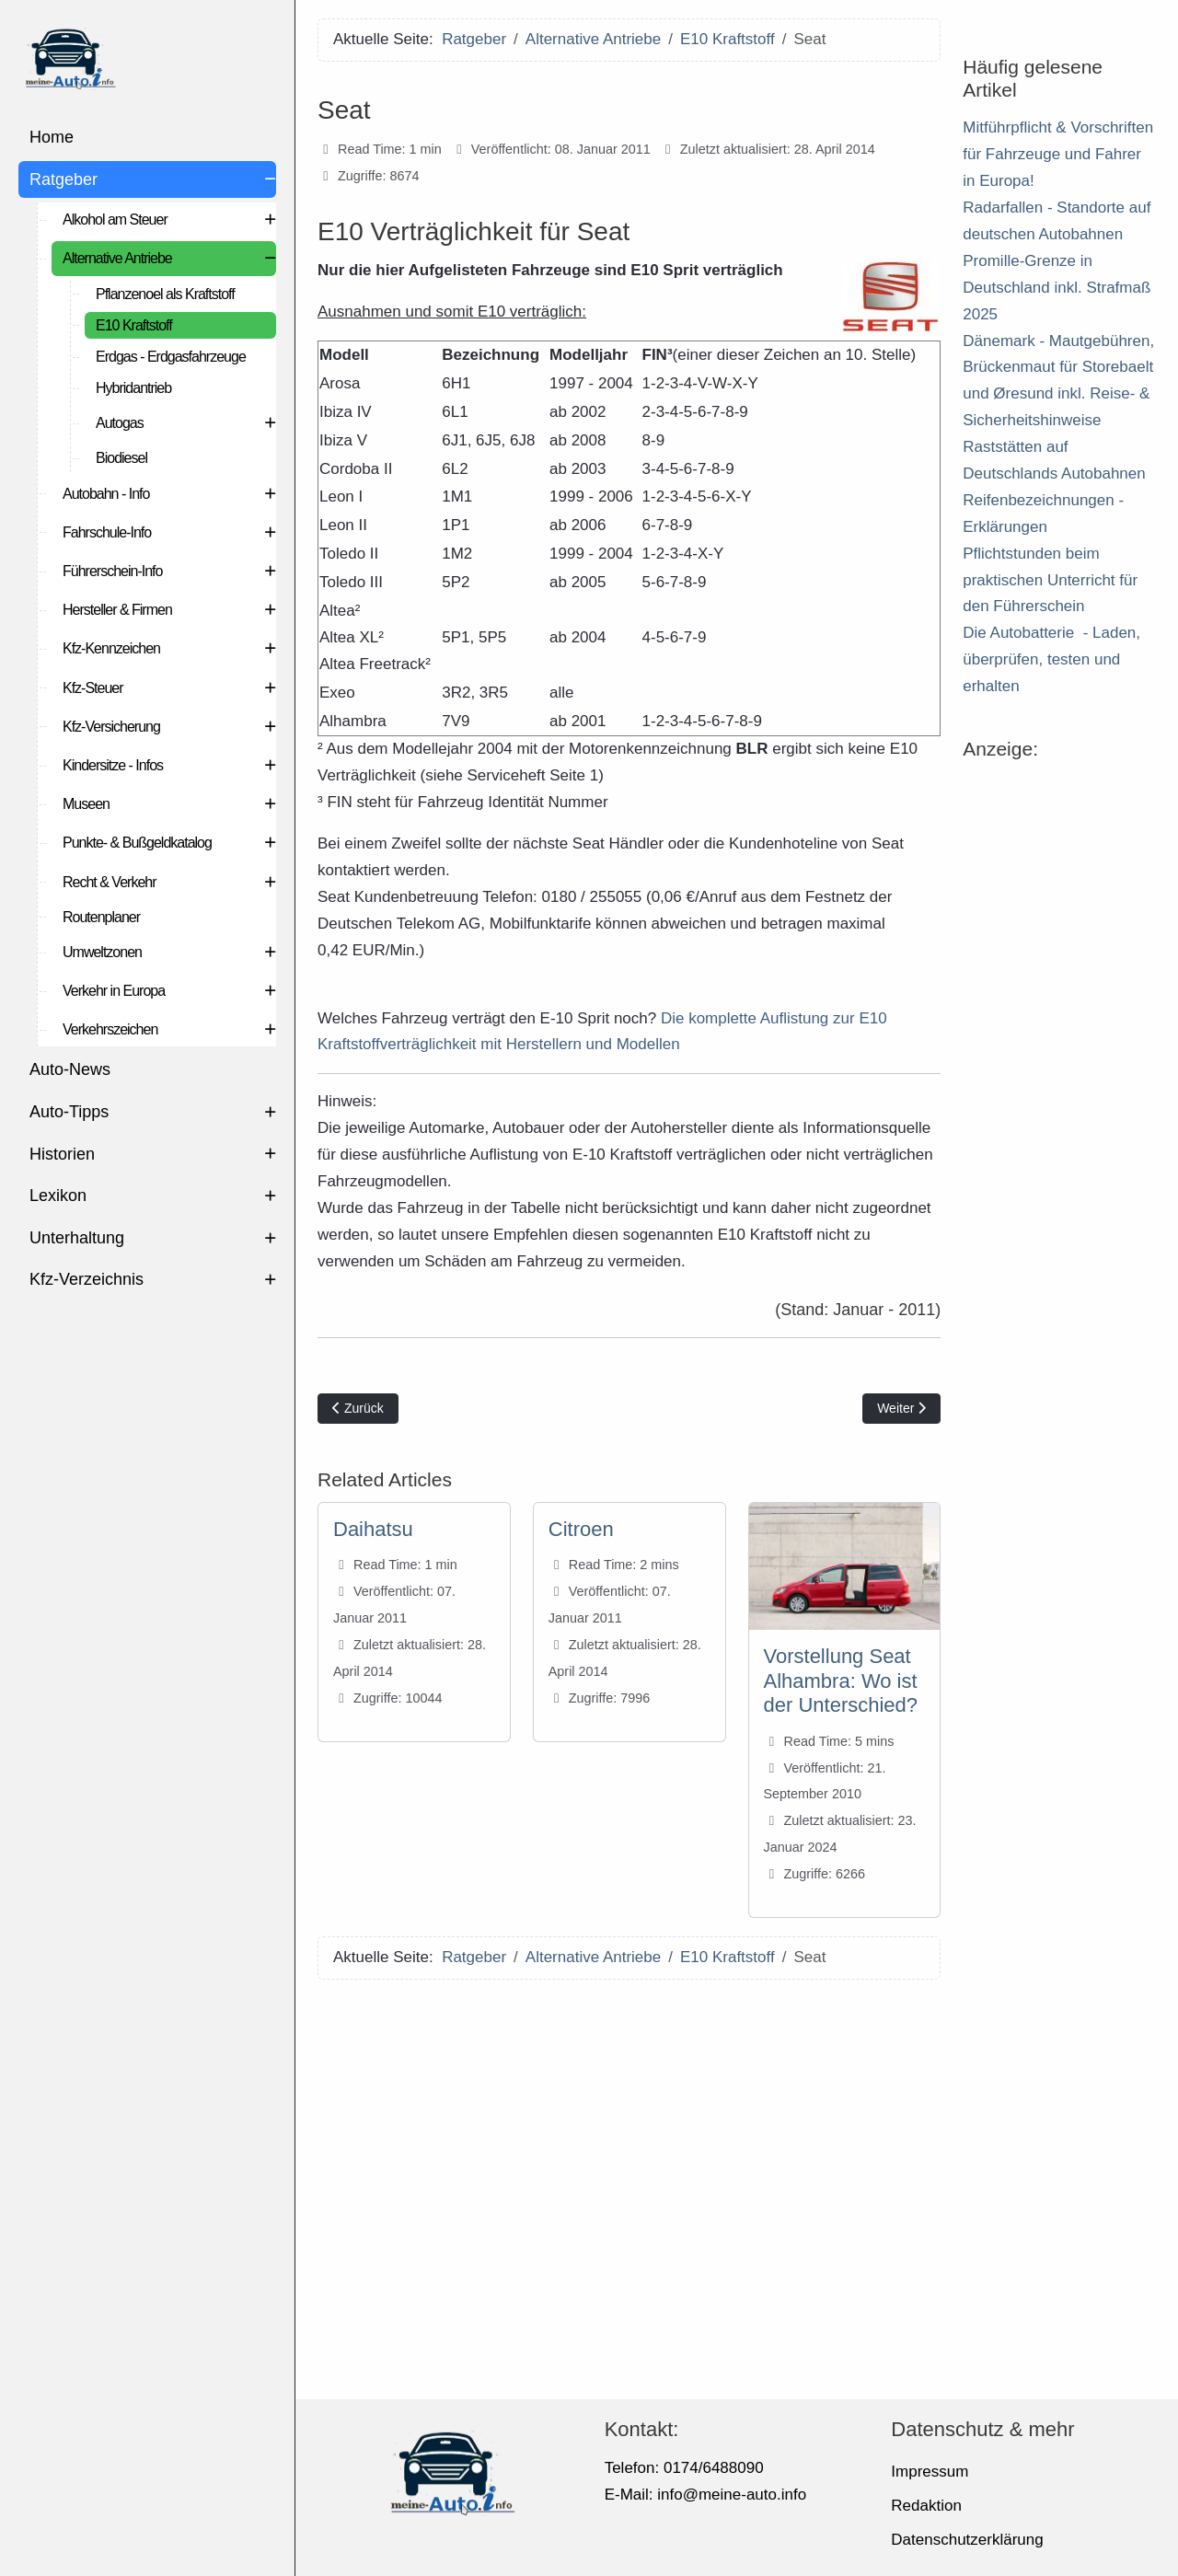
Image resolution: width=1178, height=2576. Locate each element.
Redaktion (926, 2505)
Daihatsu (373, 1529)
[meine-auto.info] (147, 55)
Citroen (581, 1529)
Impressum (929, 2471)
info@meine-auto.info (731, 2494)
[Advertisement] (629, 2183)
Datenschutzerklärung (967, 2539)
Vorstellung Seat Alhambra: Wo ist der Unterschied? (841, 1680)
